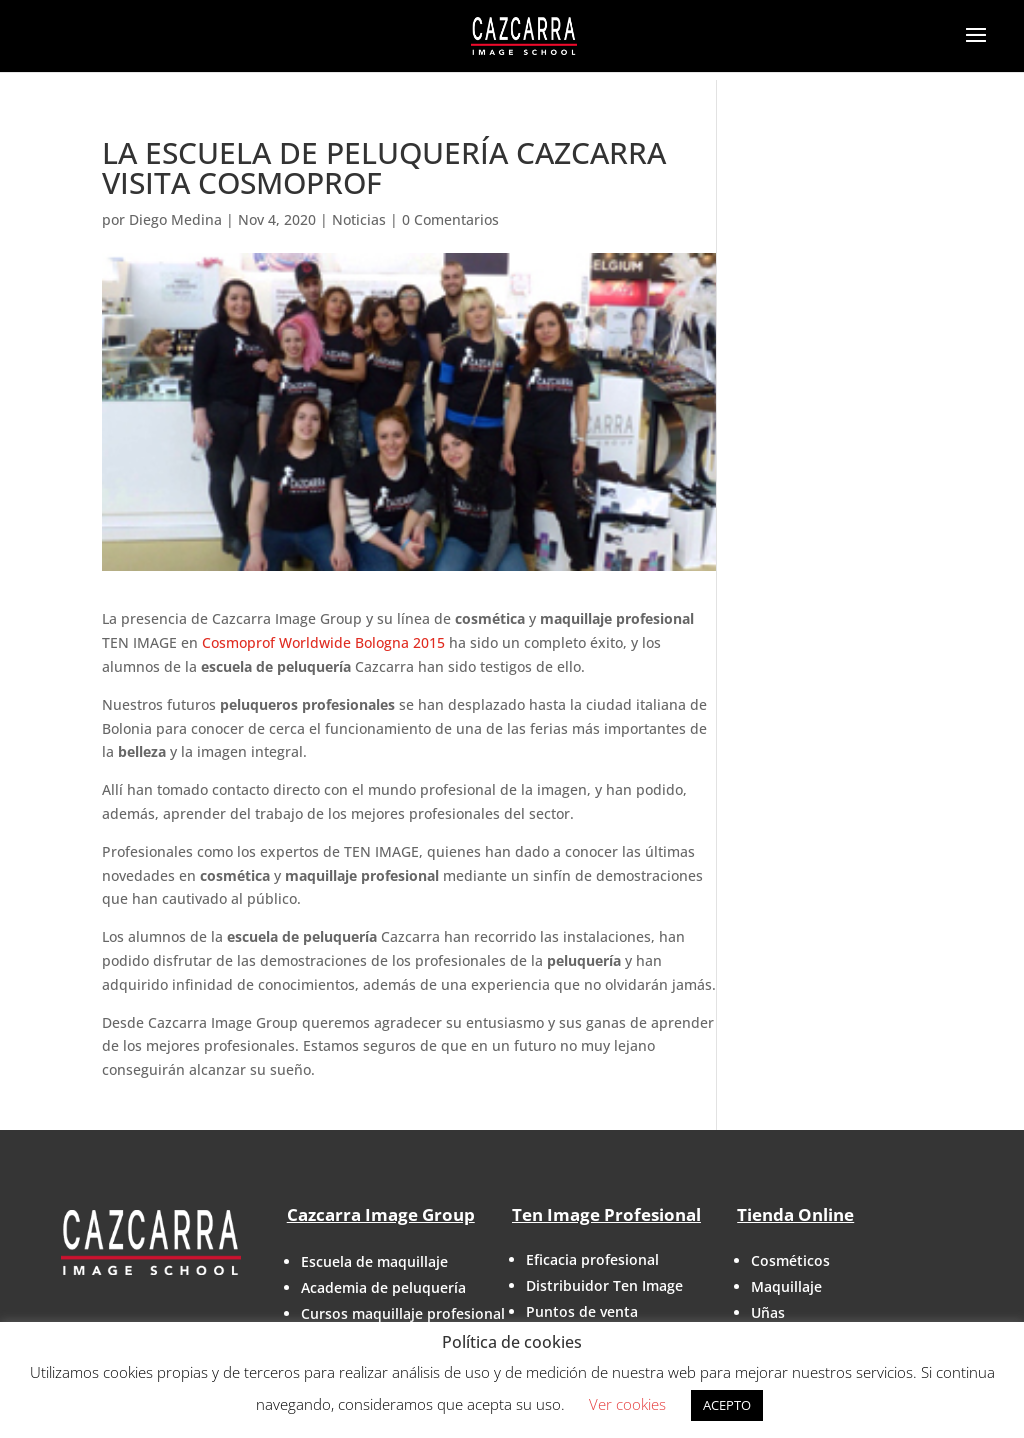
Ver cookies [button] (627, 1404)
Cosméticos (790, 1260)
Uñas (768, 1312)
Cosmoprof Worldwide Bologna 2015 (323, 642)
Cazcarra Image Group (381, 1214)
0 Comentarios (450, 219)
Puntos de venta (582, 1311)
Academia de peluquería (383, 1287)
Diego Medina (175, 219)
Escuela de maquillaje (374, 1261)
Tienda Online (795, 1214)
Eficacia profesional (592, 1259)
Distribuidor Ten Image (604, 1285)
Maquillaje (786, 1286)
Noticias (359, 219)
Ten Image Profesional (606, 1214)
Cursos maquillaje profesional (403, 1313)
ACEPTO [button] (727, 1405)
